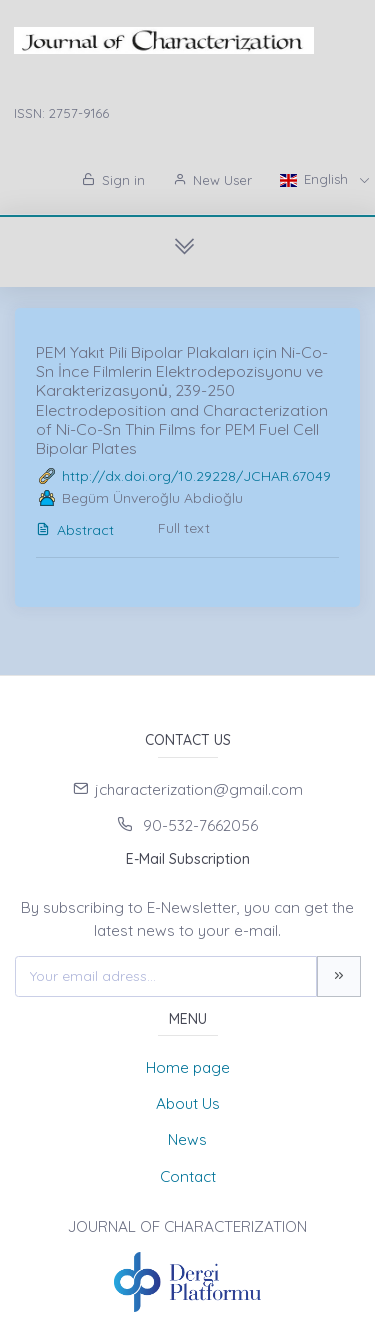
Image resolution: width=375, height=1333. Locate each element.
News (187, 1139)
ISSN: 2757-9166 (61, 113)
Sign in (113, 180)
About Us (188, 1103)
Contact (188, 1176)
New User (212, 180)
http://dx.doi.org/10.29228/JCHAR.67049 (196, 476)
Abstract (75, 530)
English (316, 179)
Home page (188, 1067)
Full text (184, 528)
